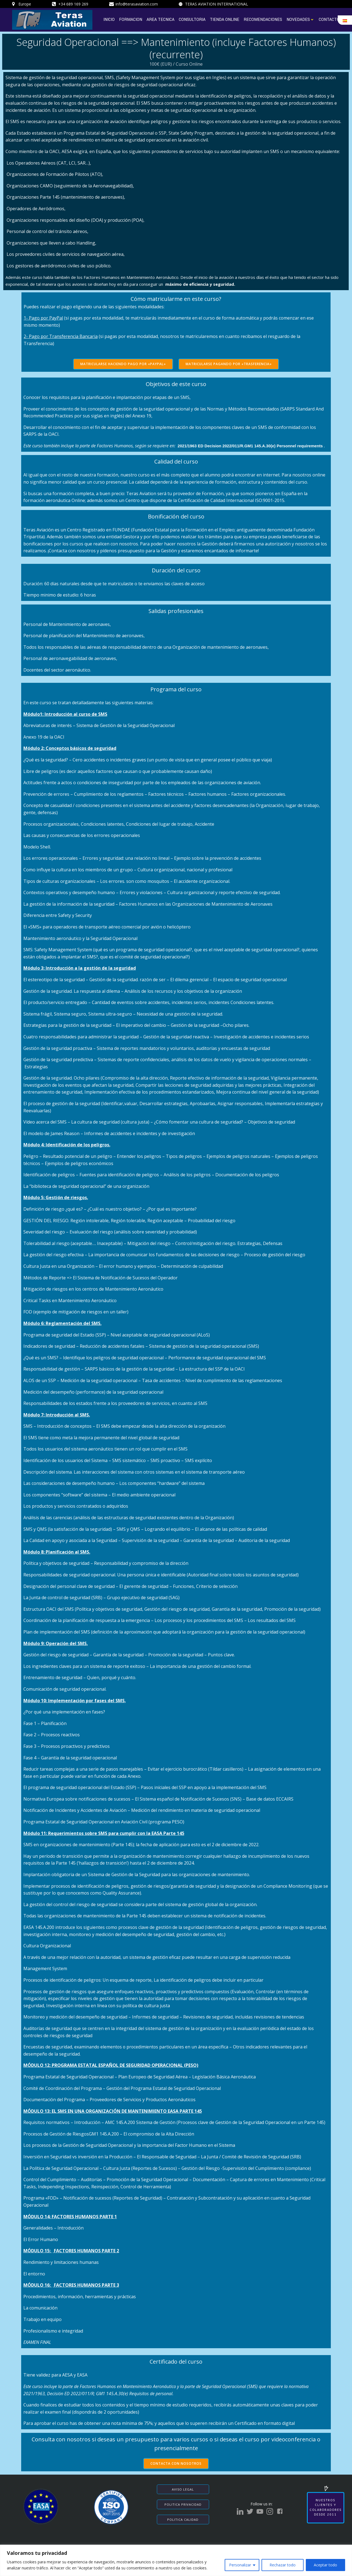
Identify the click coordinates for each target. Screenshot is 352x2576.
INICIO (109, 20)
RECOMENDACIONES (263, 20)
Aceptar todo (325, 2564)
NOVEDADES (300, 20)
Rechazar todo (283, 2564)
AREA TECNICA (160, 20)
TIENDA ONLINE (224, 20)
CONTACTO (329, 20)
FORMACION (130, 20)
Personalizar (240, 2564)
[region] (176, 2560)
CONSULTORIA (192, 20)
